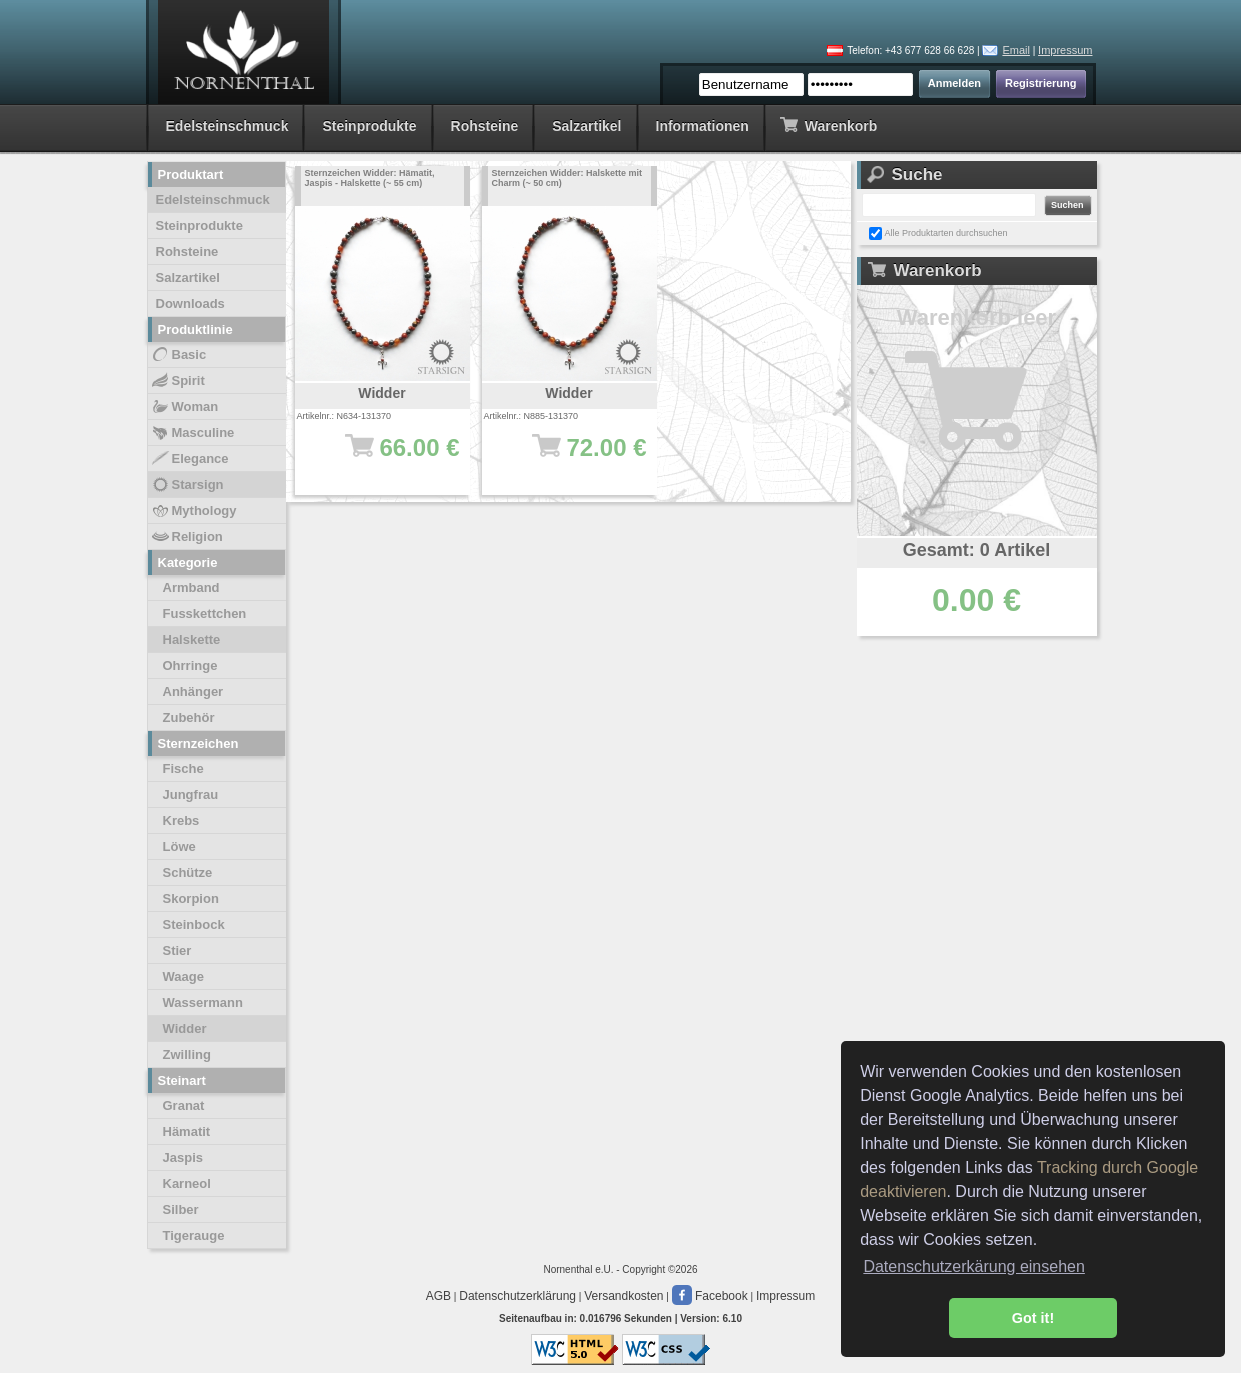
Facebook (710, 1296)
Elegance (189, 459)
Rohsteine (485, 126)
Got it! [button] (1033, 1318)
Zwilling (187, 1054)
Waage (183, 976)
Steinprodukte (369, 126)
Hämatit (187, 1131)
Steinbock (194, 924)
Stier (177, 950)
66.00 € (392, 457)
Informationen (702, 126)
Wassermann (203, 1002)
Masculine (192, 433)
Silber (181, 1209)
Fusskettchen (205, 613)
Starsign (187, 485)
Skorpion (191, 898)
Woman (184, 407)
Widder (185, 1028)
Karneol (187, 1183)
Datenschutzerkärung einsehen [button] (973, 1266)
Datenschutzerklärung (517, 1296)
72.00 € (579, 457)
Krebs (181, 820)
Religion (186, 537)
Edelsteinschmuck (227, 126)
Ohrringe (190, 665)
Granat (184, 1105)
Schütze (188, 872)
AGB (438, 1296)
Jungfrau (191, 794)
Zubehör (189, 717)
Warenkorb (828, 124)
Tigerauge (194, 1235)
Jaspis (183, 1157)
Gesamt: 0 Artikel (976, 550)
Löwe (179, 846)
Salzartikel (586, 126)
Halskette (192, 639)
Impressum (1065, 50)
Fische (183, 768)
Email (1016, 50)
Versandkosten (623, 1296)
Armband (191, 587)
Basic (178, 355)
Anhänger (193, 691)
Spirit (177, 381)
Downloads (190, 303)
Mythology (193, 511)
